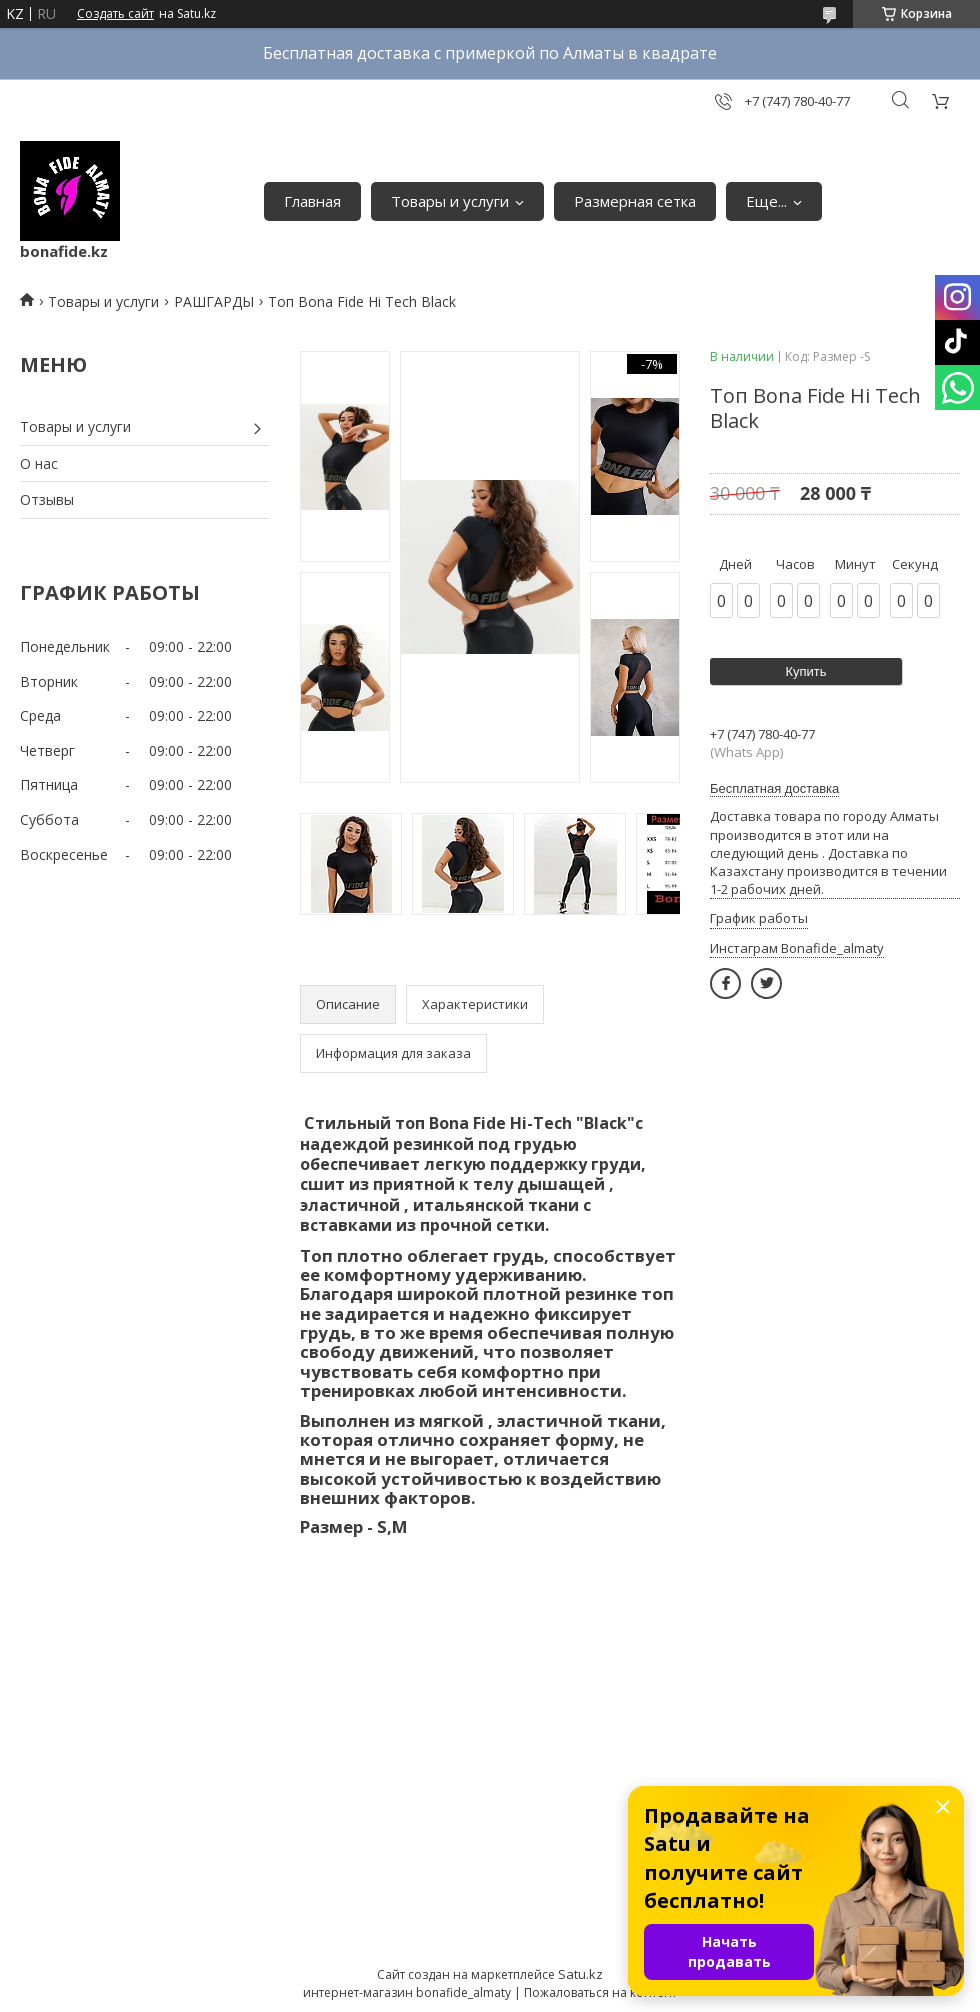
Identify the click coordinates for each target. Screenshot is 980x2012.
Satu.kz (580, 1974)
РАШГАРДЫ (214, 301)
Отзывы (47, 499)
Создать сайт (115, 14)
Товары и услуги (450, 201)
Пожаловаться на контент (600, 1992)
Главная (312, 201)
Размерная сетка (635, 201)
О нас (39, 463)
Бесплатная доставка (774, 788)
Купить (805, 671)
